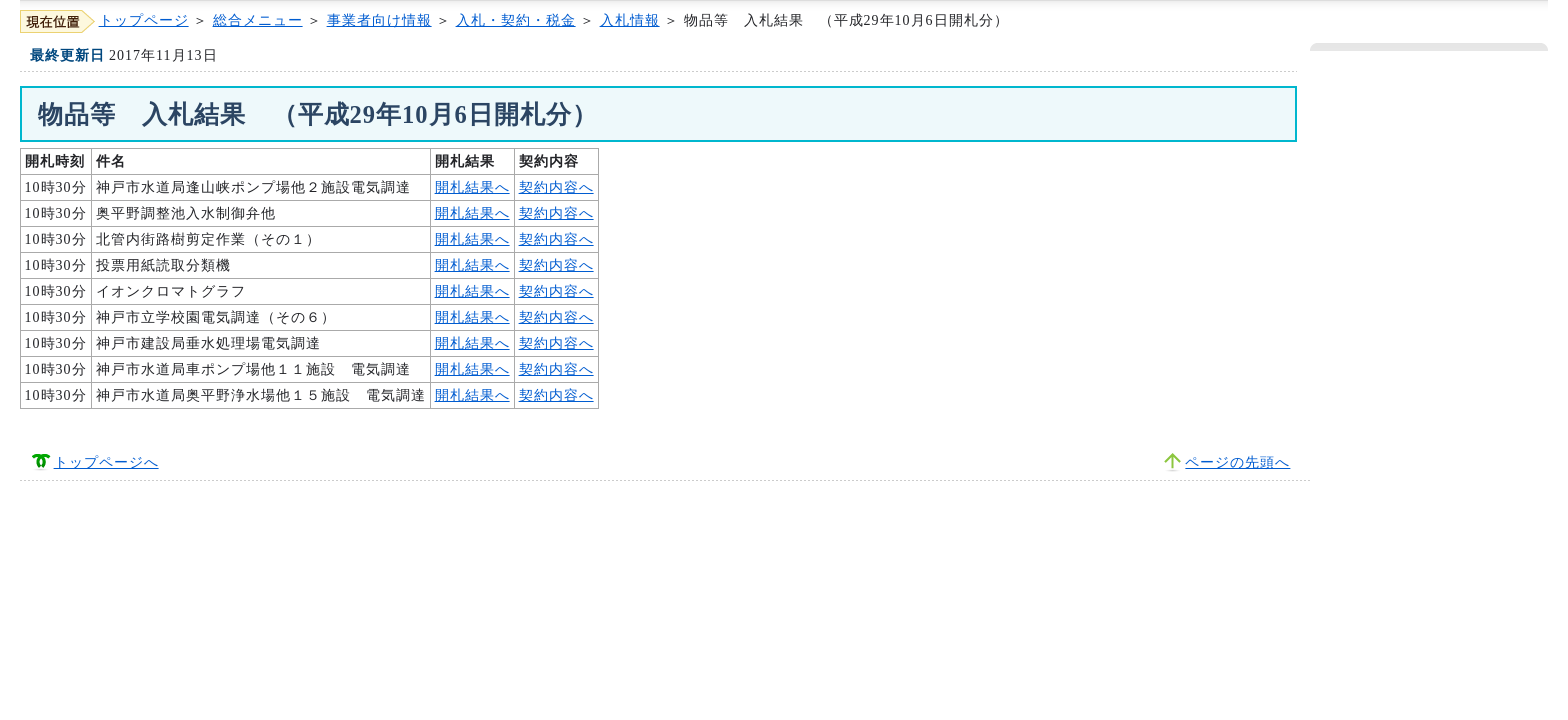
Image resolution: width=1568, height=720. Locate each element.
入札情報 (630, 20)
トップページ (144, 20)
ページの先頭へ (1237, 462)
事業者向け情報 (379, 20)
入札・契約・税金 (516, 20)
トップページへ (106, 462)
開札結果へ (472, 187)
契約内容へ (556, 187)
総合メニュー (258, 20)
